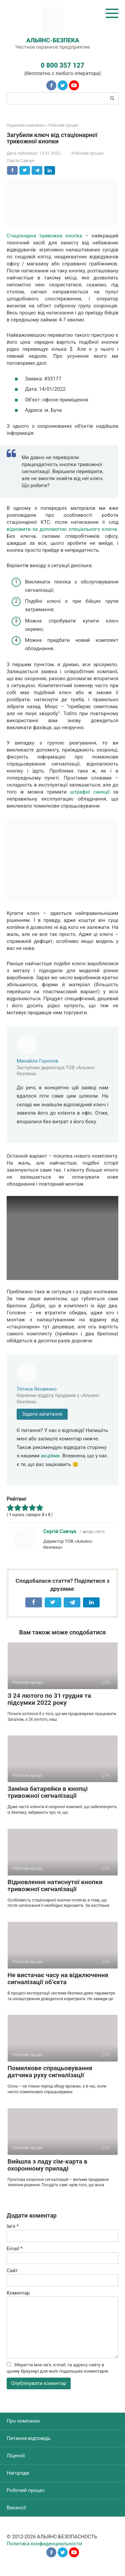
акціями (50, 1456)
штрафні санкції (90, 792)
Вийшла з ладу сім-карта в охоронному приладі (48, 2165)
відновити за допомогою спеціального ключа (62, 529)
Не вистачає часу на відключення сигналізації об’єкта (58, 1978)
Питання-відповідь (29, 2438)
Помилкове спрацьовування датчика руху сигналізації (50, 2071)
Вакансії (16, 2508)
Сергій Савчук (59, 1531)
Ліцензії (16, 2456)
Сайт (12, 2271)
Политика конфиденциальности (44, 2544)
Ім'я (13, 2226)
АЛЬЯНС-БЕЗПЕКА (52, 40)
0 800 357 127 (62, 65)
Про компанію (23, 2421)
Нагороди (18, 2473)
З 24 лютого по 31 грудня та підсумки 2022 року (49, 1699)
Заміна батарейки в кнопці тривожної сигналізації (48, 1792)
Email (14, 2249)
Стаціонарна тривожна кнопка (44, 236)
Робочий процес (88, 153)
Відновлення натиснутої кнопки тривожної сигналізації (55, 1885)
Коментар (18, 2293)
